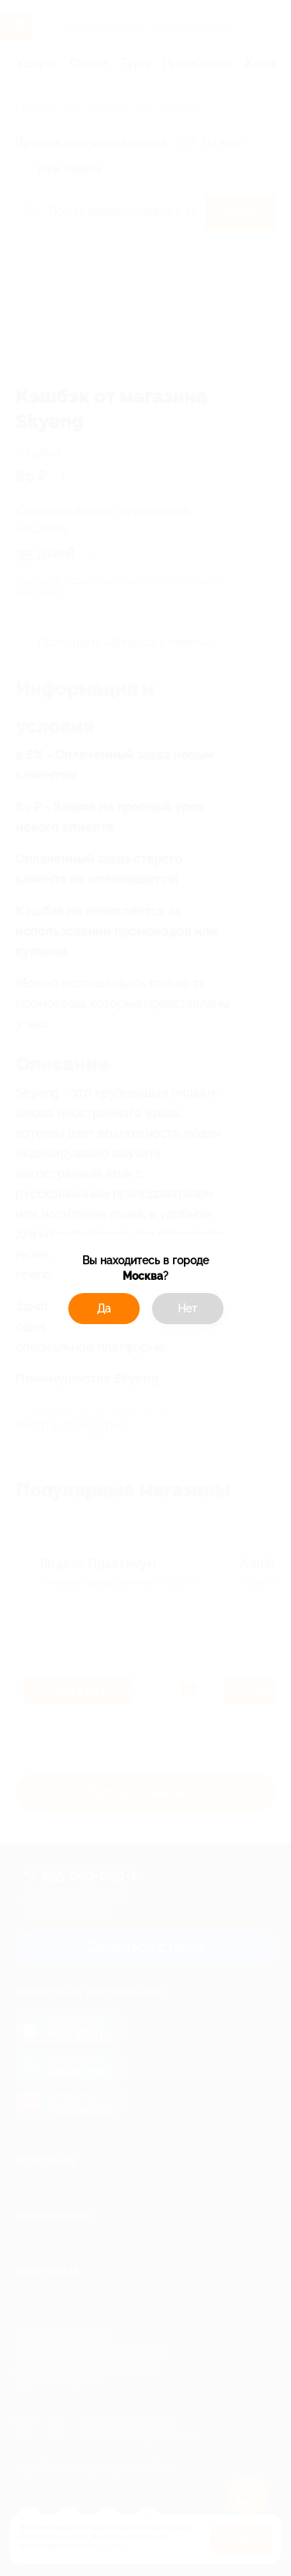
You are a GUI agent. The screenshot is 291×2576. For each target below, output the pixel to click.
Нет (187, 1308)
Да (104, 1308)
